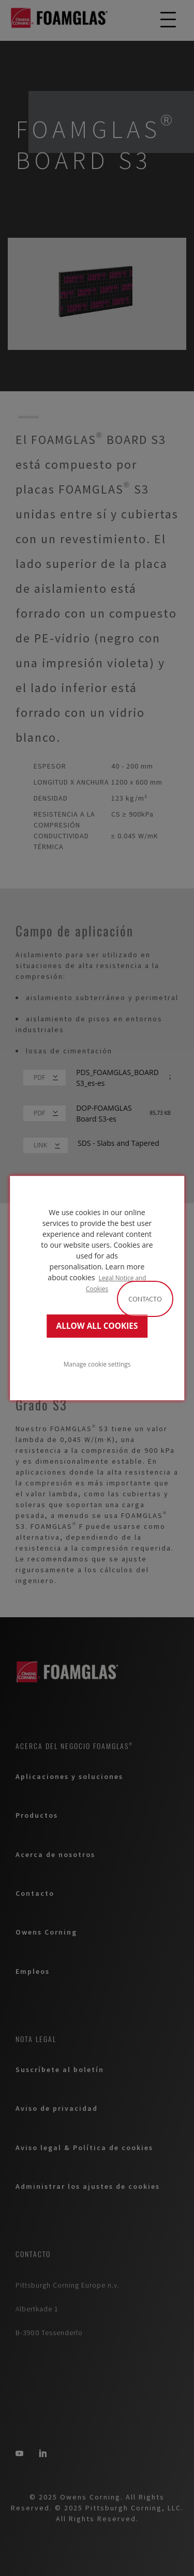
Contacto (145, 1299)
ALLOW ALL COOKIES (97, 1326)
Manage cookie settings (97, 1364)
